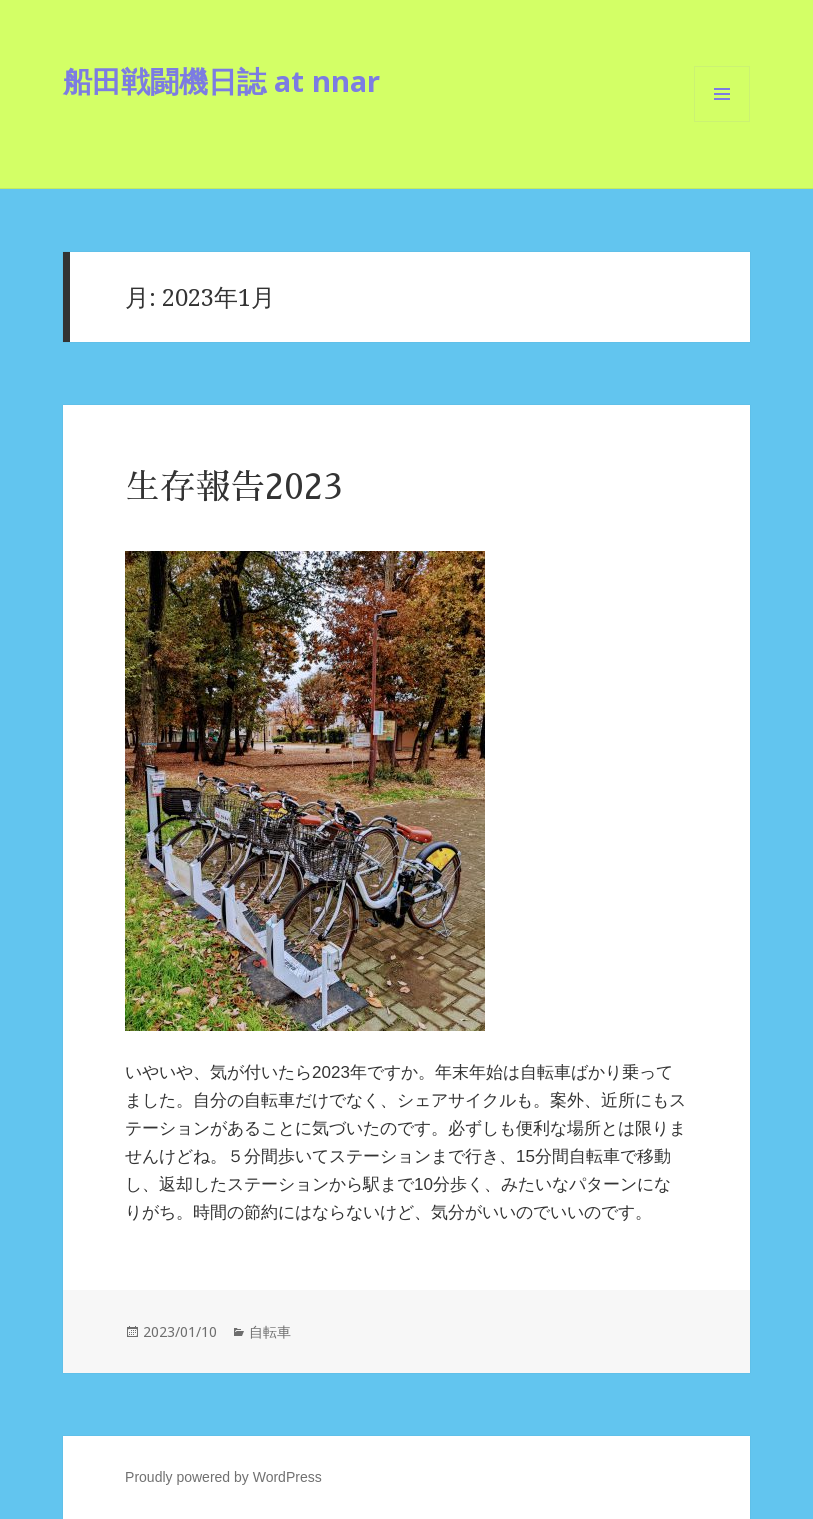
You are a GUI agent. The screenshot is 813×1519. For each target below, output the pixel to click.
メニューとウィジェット (722, 121)
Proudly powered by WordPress (223, 1477)
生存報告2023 (233, 487)
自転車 (270, 1331)
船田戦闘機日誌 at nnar (221, 80)
